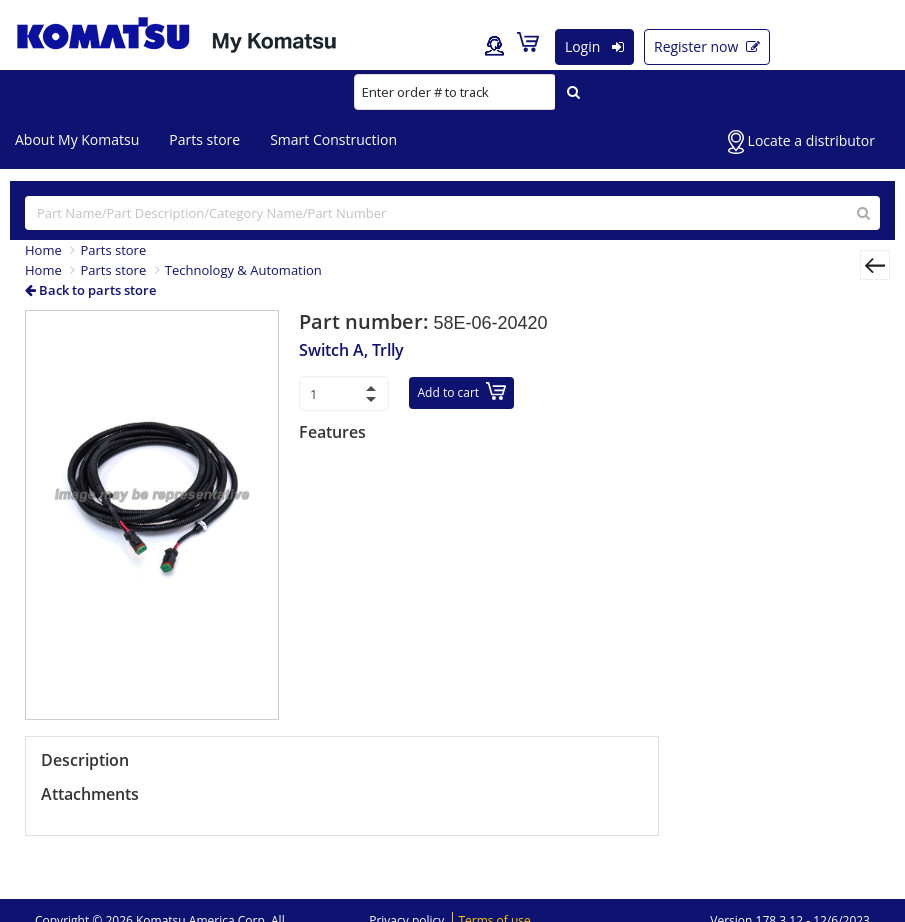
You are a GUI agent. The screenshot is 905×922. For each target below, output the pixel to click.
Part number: (366, 321)
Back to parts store (90, 290)
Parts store (204, 139)
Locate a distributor (801, 142)
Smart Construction (333, 139)
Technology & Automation (243, 270)
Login (594, 46)
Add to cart (462, 391)
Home (43, 250)
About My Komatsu (77, 139)
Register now (707, 46)
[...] (452, 213)
